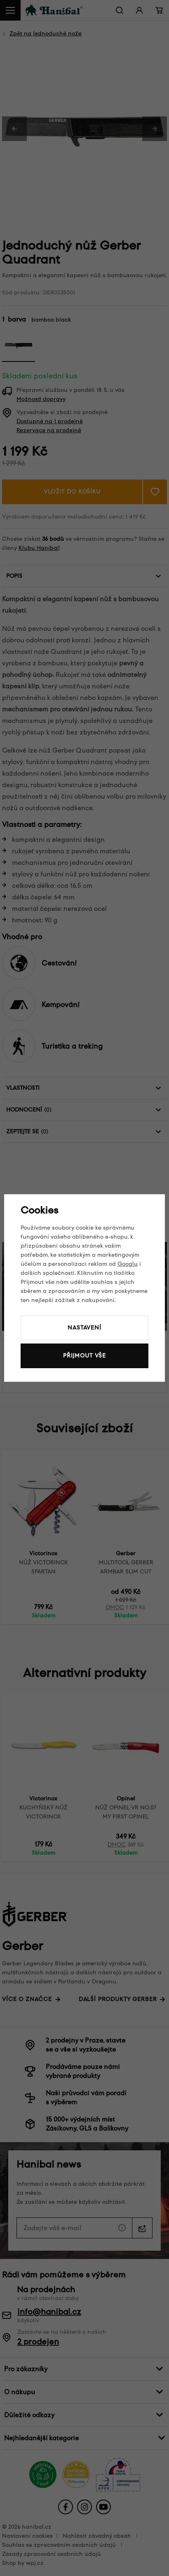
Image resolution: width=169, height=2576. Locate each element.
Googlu (127, 1263)
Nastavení (84, 1327)
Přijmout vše (84, 1355)
